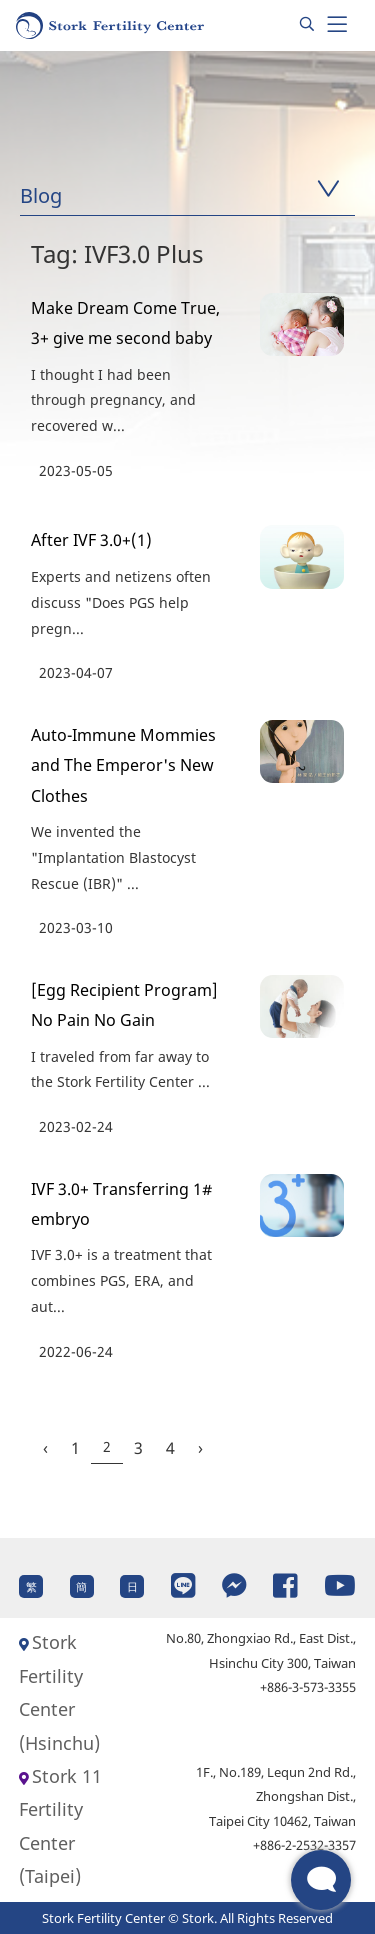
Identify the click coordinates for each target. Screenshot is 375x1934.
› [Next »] (200, 1448)
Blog (41, 195)
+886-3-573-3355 (308, 1687)
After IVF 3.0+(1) (91, 540)
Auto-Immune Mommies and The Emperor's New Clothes (123, 765)
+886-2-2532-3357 (304, 1845)
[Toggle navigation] (337, 25)
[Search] (307, 25)
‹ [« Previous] (45, 1448)
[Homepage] (111, 25)
